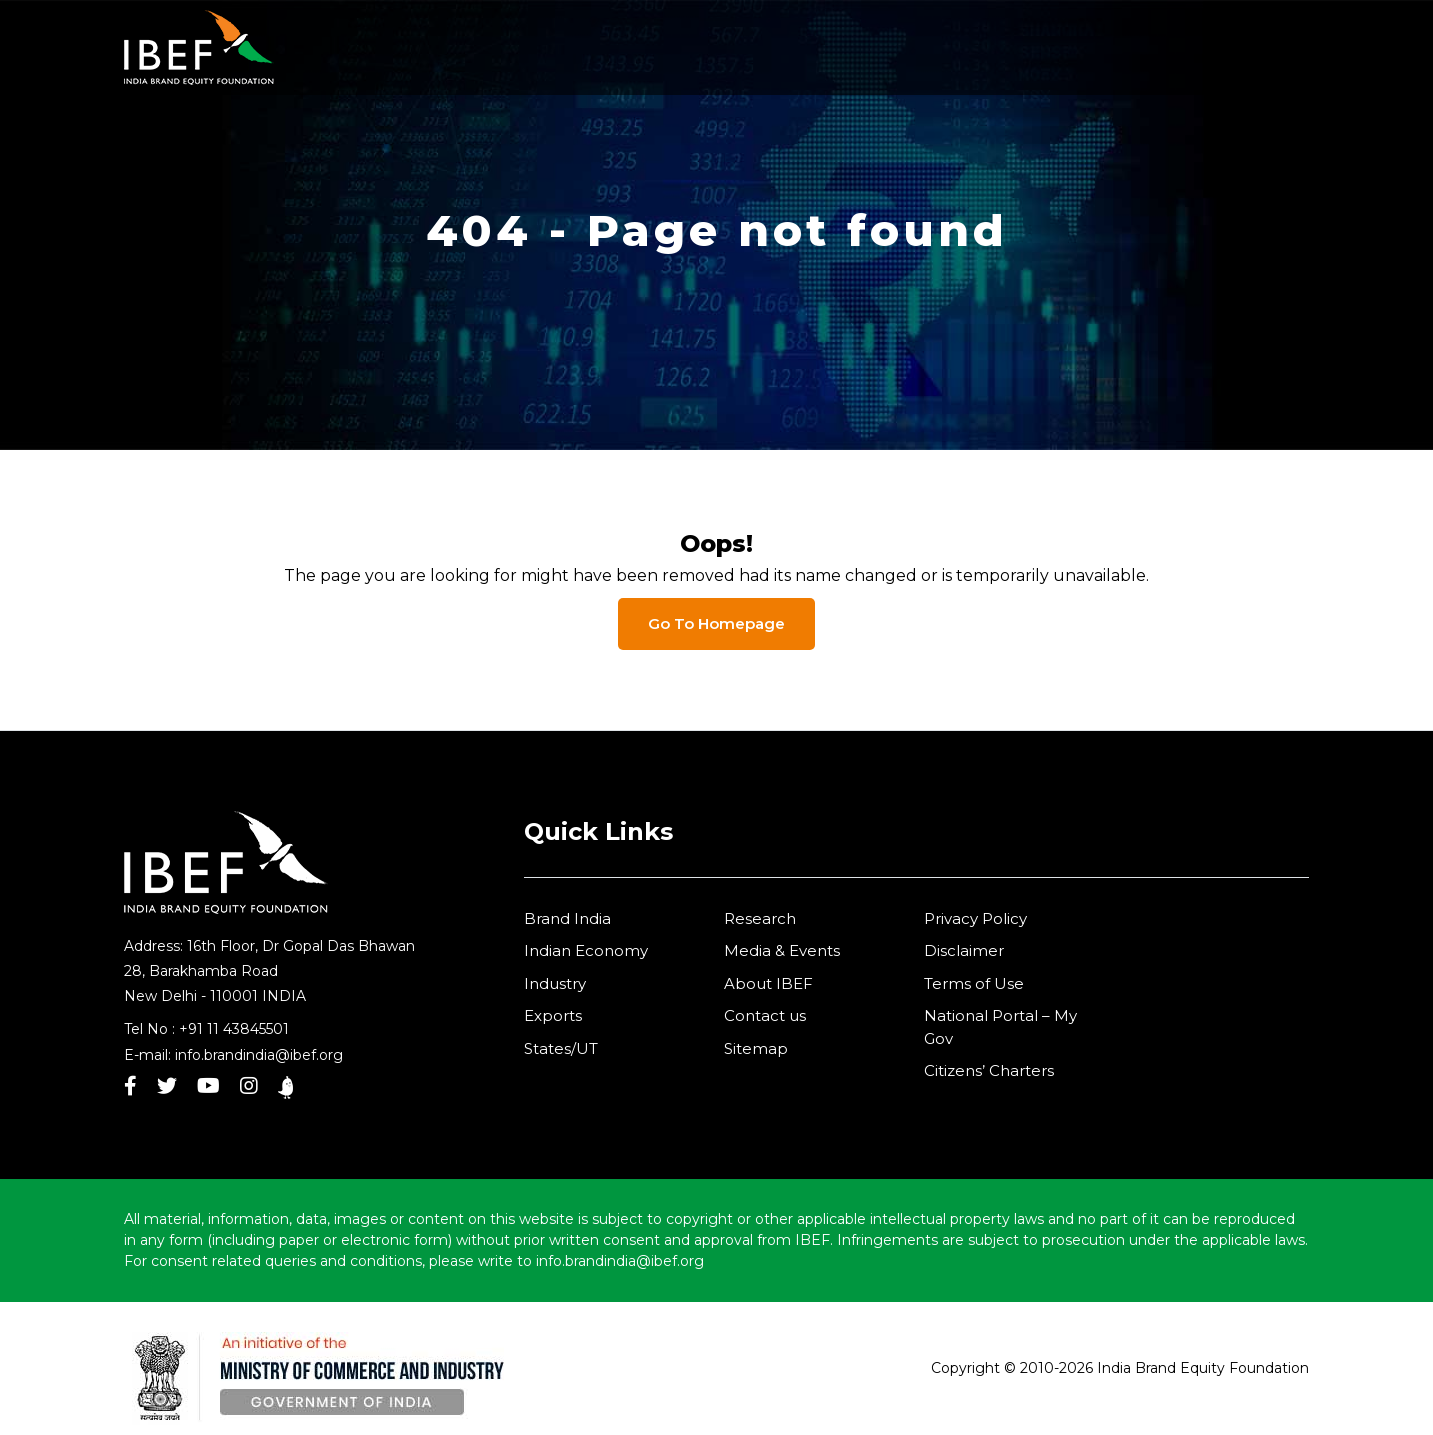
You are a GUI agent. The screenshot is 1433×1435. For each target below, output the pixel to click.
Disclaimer (964, 950)
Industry (555, 983)
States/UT (561, 1048)
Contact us (765, 1015)
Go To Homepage (716, 623)
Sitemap (756, 1048)
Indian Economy (586, 950)
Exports (553, 1015)
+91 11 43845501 (234, 1029)
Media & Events (782, 950)
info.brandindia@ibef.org (259, 1055)
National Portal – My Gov (1000, 1027)
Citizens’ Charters (989, 1070)
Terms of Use (974, 983)
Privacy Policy (975, 918)
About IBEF (768, 983)
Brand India (567, 918)
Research (760, 918)
